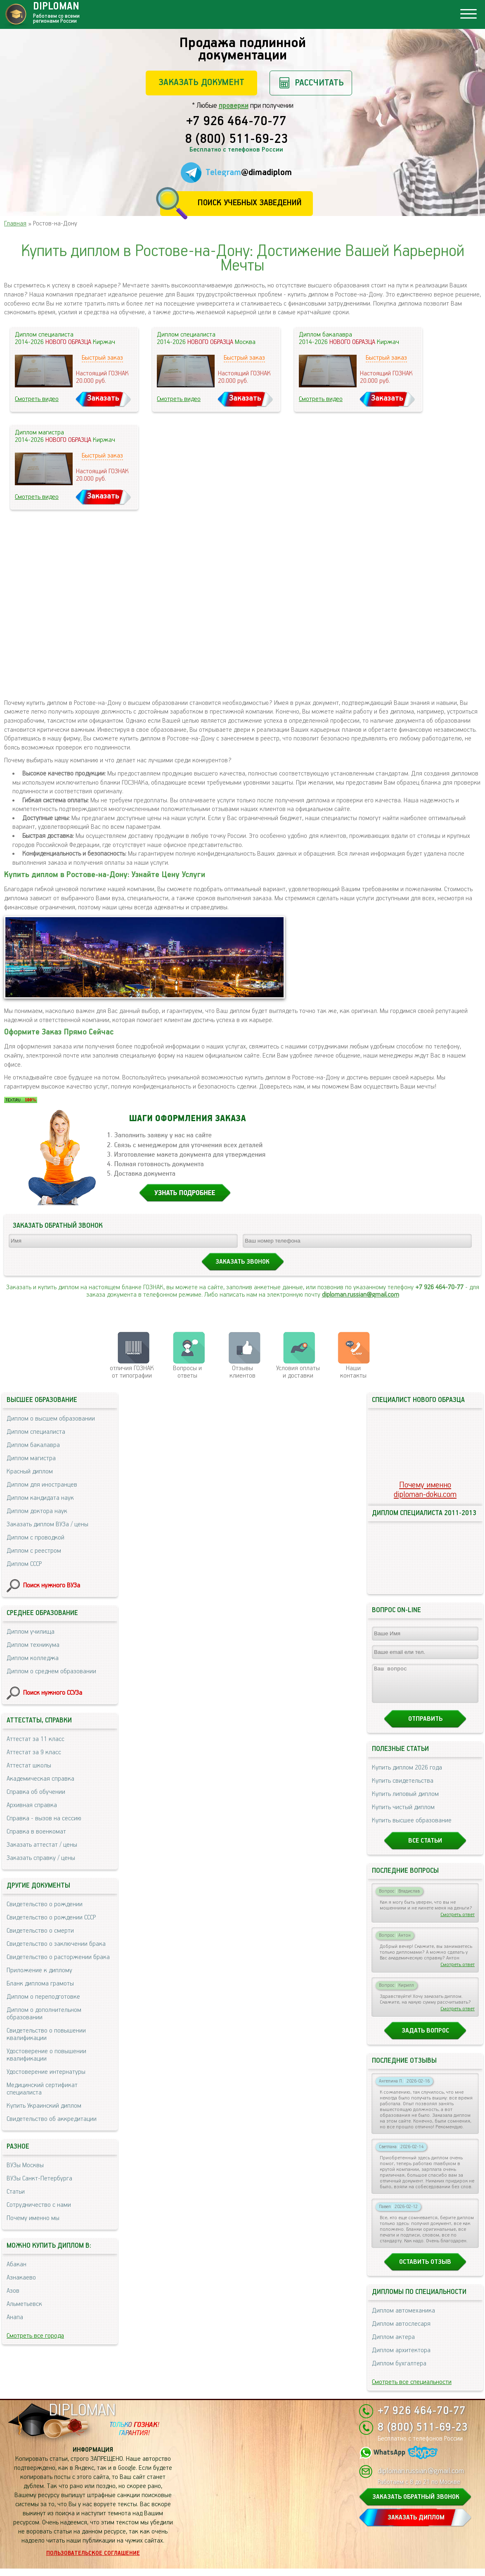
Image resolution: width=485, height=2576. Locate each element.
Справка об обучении (36, 1792)
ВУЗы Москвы (25, 2165)
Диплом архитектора (401, 2358)
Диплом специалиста (36, 1432)
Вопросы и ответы (187, 1372)
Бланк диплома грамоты (40, 1984)
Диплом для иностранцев (42, 1485)
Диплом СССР (24, 1564)
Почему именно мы (33, 2218)
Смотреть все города (35, 2336)
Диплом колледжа (33, 1658)
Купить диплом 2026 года (407, 1775)
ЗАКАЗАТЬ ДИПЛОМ (416, 2525)
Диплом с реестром (34, 1551)
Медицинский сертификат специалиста (42, 2089)
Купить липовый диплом (405, 1801)
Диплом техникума (33, 1645)
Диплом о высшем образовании (51, 1419)
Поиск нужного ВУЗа (51, 1585)
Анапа (15, 2317)
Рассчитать (319, 83)
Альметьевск (24, 2304)
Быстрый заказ (102, 358)
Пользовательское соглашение (93, 2560)
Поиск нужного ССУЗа (52, 1693)
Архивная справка (32, 1805)
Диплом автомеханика (403, 2318)
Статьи (16, 2192)
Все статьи (425, 1848)
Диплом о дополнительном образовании (44, 2013)
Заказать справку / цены (41, 1858)
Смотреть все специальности (412, 2389)
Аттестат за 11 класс (35, 1739)
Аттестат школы (29, 1766)
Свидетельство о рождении (45, 1904)
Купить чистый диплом (403, 1815)
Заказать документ (201, 82)
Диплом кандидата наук (40, 1498)
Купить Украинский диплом (44, 2106)
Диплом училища (30, 1632)
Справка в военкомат (36, 1832)
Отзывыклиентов (242, 1372)
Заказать (103, 398)
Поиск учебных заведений (249, 203)
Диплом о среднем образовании (51, 1671)
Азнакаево (21, 2278)
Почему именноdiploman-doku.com (425, 1489)
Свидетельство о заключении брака (56, 1944)
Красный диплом (30, 1471)
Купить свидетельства (402, 1788)
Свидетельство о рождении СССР (51, 1917)
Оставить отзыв (425, 2269)
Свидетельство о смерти (40, 1931)
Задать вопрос (425, 2038)
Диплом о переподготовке (43, 1997)
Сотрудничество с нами (39, 2205)
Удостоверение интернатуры (46, 2072)
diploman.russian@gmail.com (360, 1295)
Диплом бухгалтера (399, 2371)
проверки (233, 106)
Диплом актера (393, 2344)
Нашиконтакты (353, 1372)
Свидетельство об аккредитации (52, 2119)
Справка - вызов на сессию (44, 1818)
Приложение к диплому (39, 1970)
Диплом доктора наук (37, 1511)
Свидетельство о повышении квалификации (46, 2034)
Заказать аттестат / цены (42, 1845)
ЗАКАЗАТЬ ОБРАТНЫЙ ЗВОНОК (415, 2504)
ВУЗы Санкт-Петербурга (39, 2178)
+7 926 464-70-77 (236, 122)
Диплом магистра (31, 1458)
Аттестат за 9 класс (34, 1752)
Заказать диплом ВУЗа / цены (47, 1524)
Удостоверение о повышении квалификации (46, 2055)
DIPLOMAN (82, 2418)
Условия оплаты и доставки (298, 1372)
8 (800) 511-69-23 (236, 139)
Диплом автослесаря (401, 2331)
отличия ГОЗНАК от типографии (132, 1372)
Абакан (16, 2264)
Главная (15, 224)
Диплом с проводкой (35, 1538)
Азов (13, 2291)
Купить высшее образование (412, 1828)
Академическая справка (40, 1779)
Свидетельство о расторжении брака (58, 1957)
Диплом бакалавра (33, 1445)
